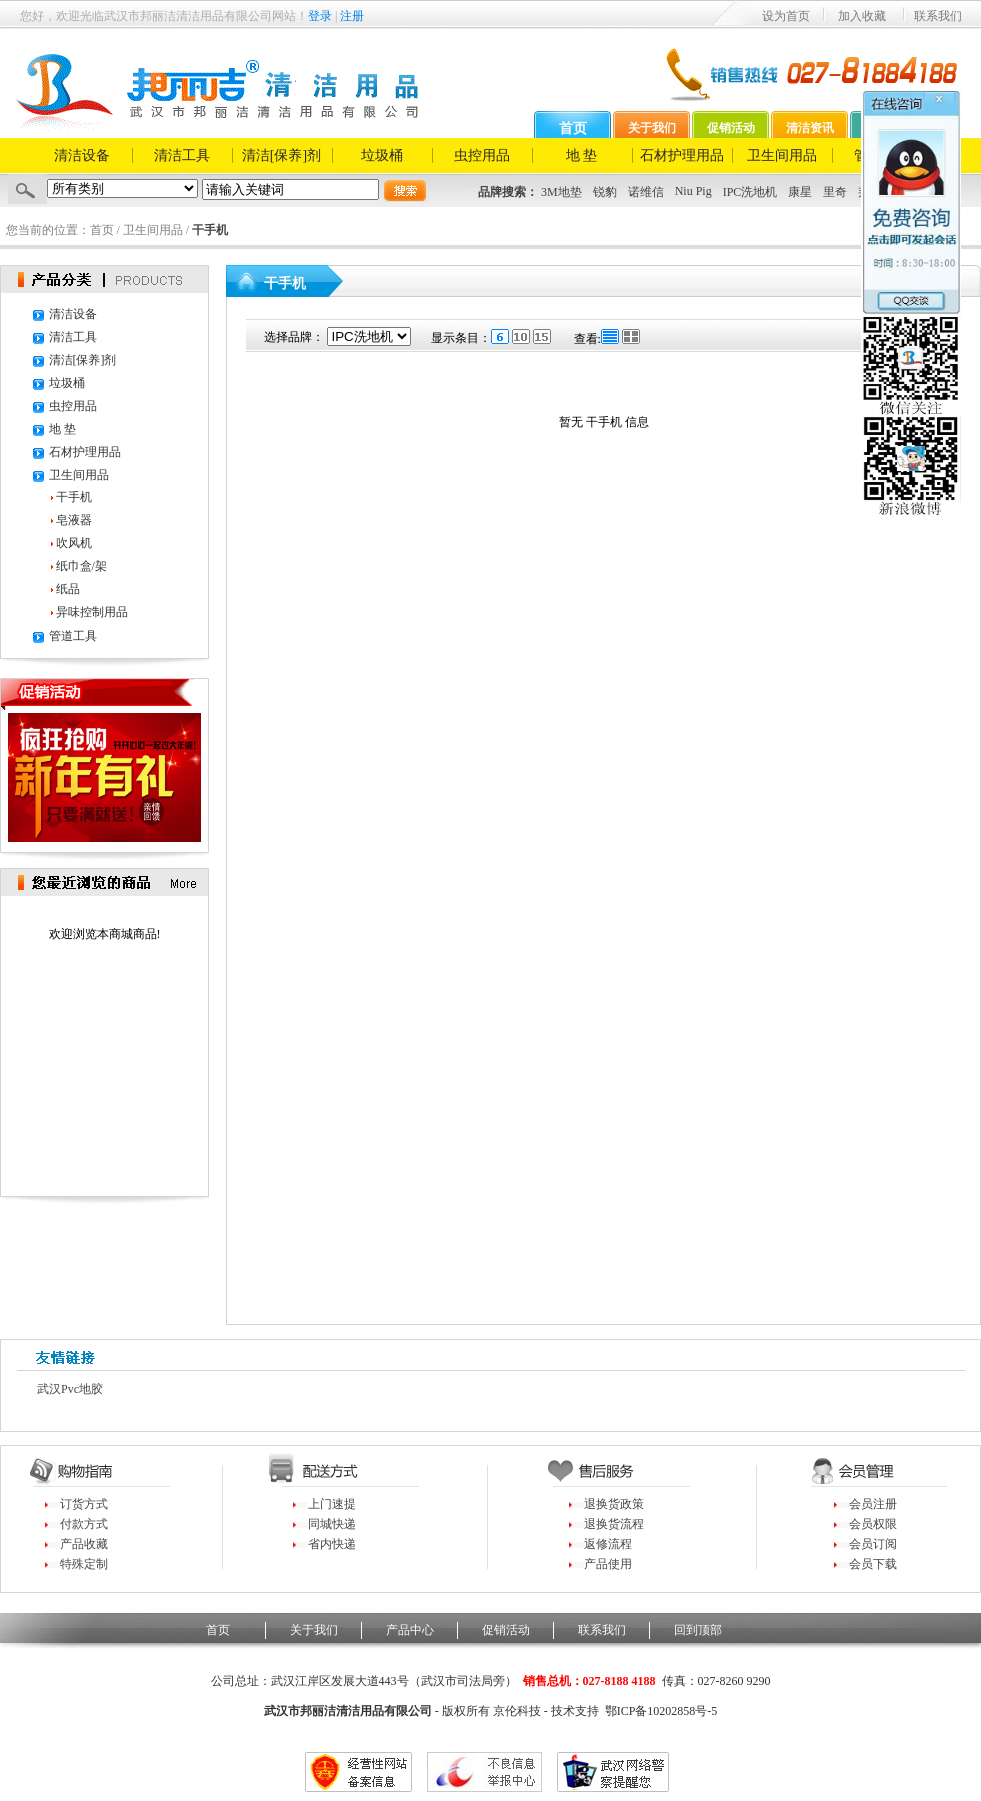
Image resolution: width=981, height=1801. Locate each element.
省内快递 (332, 1544)
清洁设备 (82, 155)
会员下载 (873, 1564)
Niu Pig (693, 191)
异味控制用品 (92, 612)
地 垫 (582, 155)
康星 (800, 192)
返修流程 (608, 1544)
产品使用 (608, 1564)
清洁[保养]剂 (281, 155)
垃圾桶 (382, 155)
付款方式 (84, 1524)
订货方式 (84, 1504)
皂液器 (74, 520)
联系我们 (938, 16)
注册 (352, 16)
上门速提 (332, 1504)
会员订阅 (873, 1544)
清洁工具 (182, 155)
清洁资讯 (810, 128)
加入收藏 (862, 16)
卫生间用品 (782, 155)
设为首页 (786, 16)
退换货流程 (614, 1524)
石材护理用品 (682, 155)
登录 (320, 16)
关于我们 (652, 128)
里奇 (835, 192)
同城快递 (332, 1524)
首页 (573, 128)
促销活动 (731, 128)
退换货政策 (614, 1504)
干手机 (74, 497)
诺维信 (646, 192)
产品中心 (410, 1630)
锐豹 (605, 192)
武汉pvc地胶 (70, 1389)
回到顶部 (698, 1630)
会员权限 (873, 1524)
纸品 (68, 589)
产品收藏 (84, 1544)
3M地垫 (561, 192)
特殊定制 (84, 1564)
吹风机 (74, 543)
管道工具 (73, 636)
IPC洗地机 (750, 192)
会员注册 (873, 1504)
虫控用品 (482, 155)
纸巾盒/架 (81, 566)
